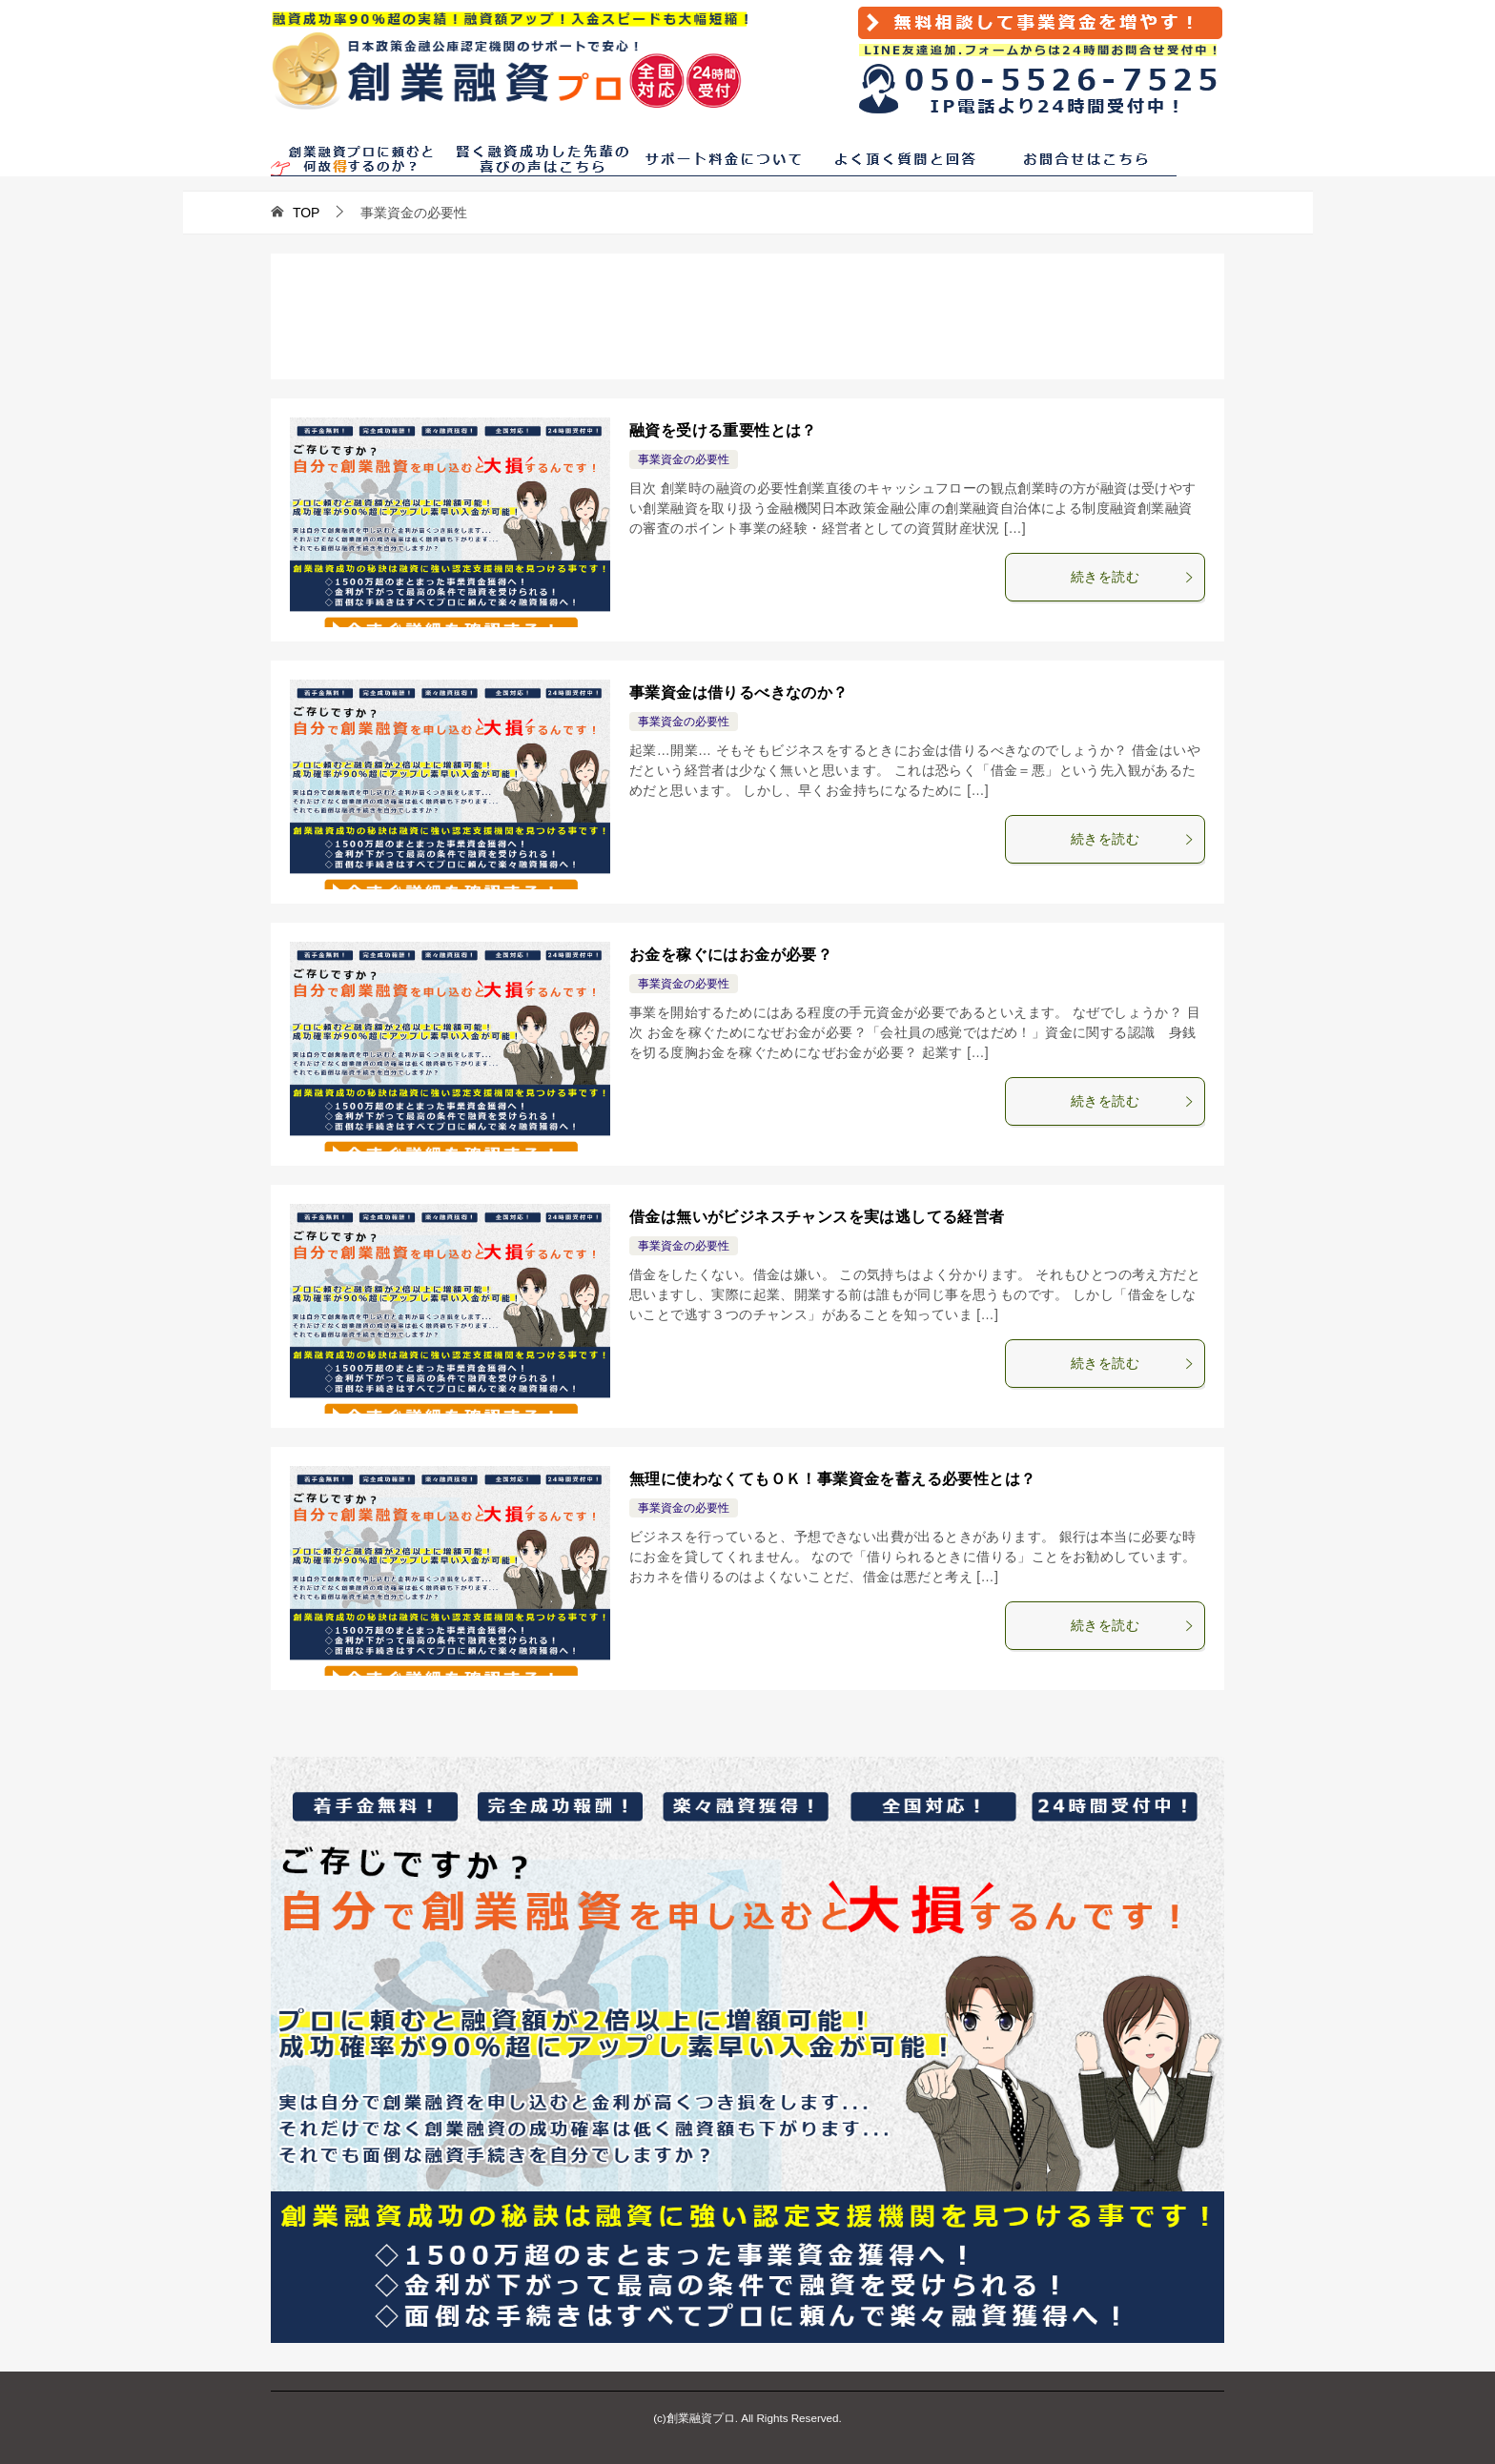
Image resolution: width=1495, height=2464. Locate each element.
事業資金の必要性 (683, 459)
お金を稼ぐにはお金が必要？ (730, 955)
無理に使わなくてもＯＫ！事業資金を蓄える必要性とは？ (832, 1479)
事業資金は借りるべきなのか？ (739, 692)
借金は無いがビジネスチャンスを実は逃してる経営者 (817, 1217)
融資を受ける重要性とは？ (723, 430)
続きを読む (1133, 576)
